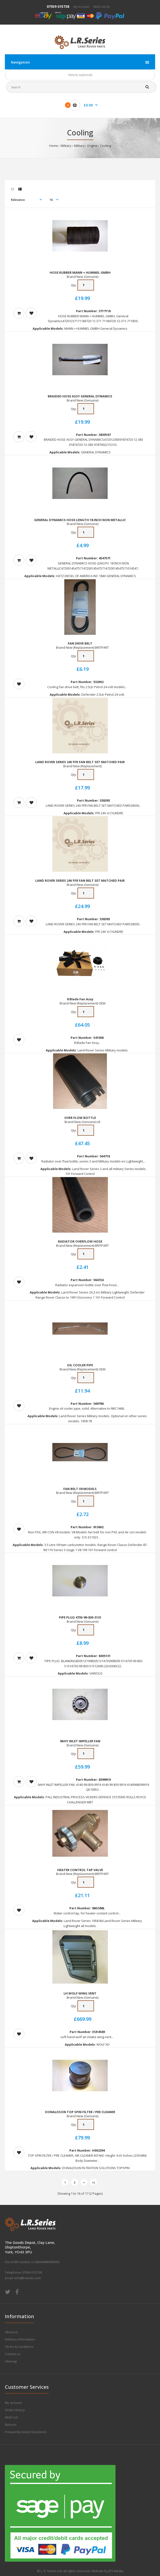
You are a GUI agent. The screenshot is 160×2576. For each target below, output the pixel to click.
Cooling (105, 145)
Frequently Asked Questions (26, 2432)
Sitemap (11, 2361)
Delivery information (20, 2339)
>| (93, 2182)
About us (11, 2332)
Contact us (12, 2354)
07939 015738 (58, 6)
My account (13, 2402)
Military (66, 145)
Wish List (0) (101, 7)
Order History (15, 2410)
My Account (81, 7)
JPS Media (116, 2571)
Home (53, 145)
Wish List (11, 2417)
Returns (11, 2424)
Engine (92, 145)
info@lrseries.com (27, 2278)
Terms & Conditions (19, 2346)
